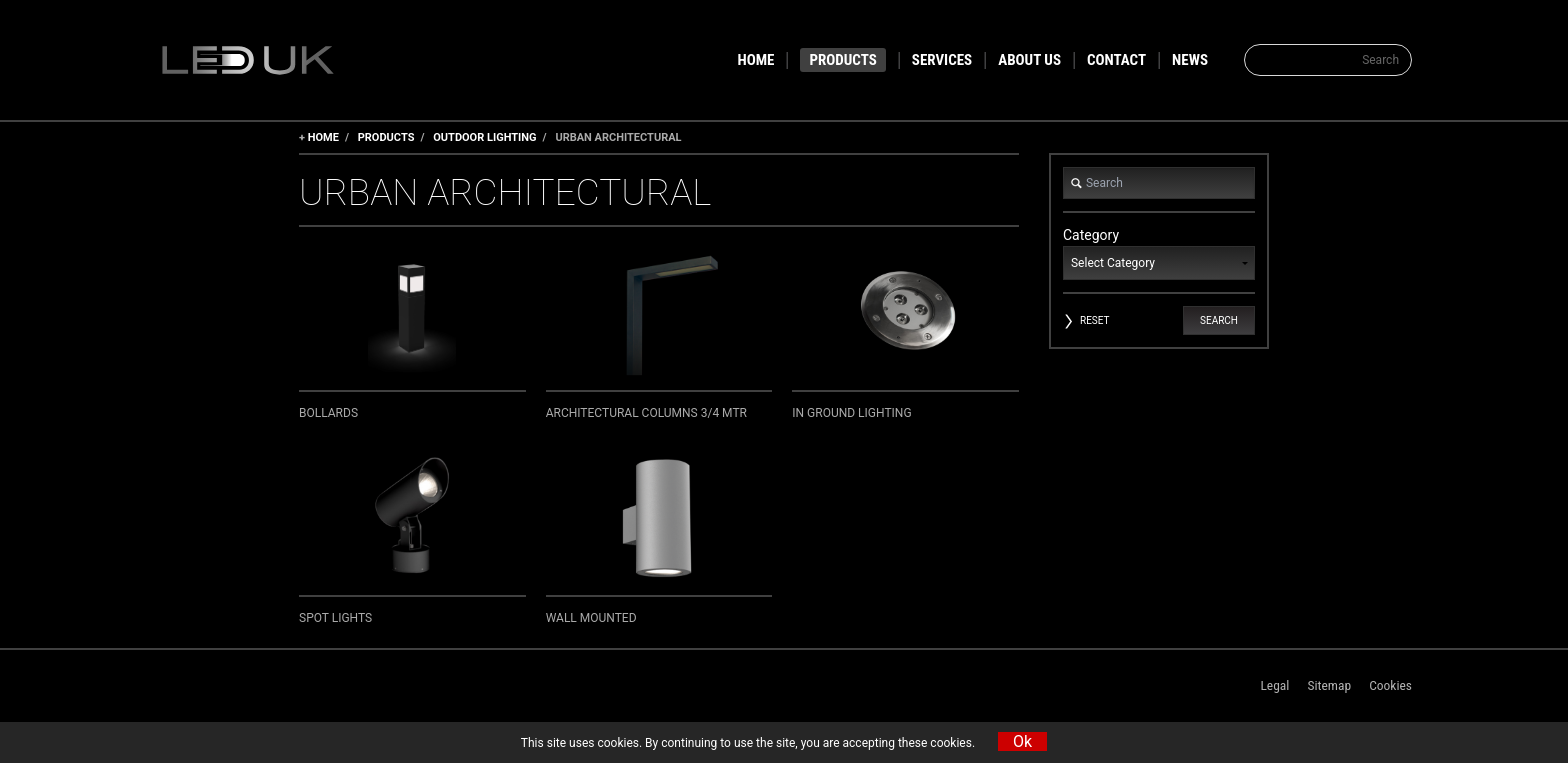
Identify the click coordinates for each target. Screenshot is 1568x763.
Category (1159, 253)
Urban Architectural (618, 137)
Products (386, 137)
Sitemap (1329, 685)
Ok (1022, 741)
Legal (1274, 685)
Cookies (1390, 685)
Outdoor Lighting (484, 137)
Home (323, 137)
